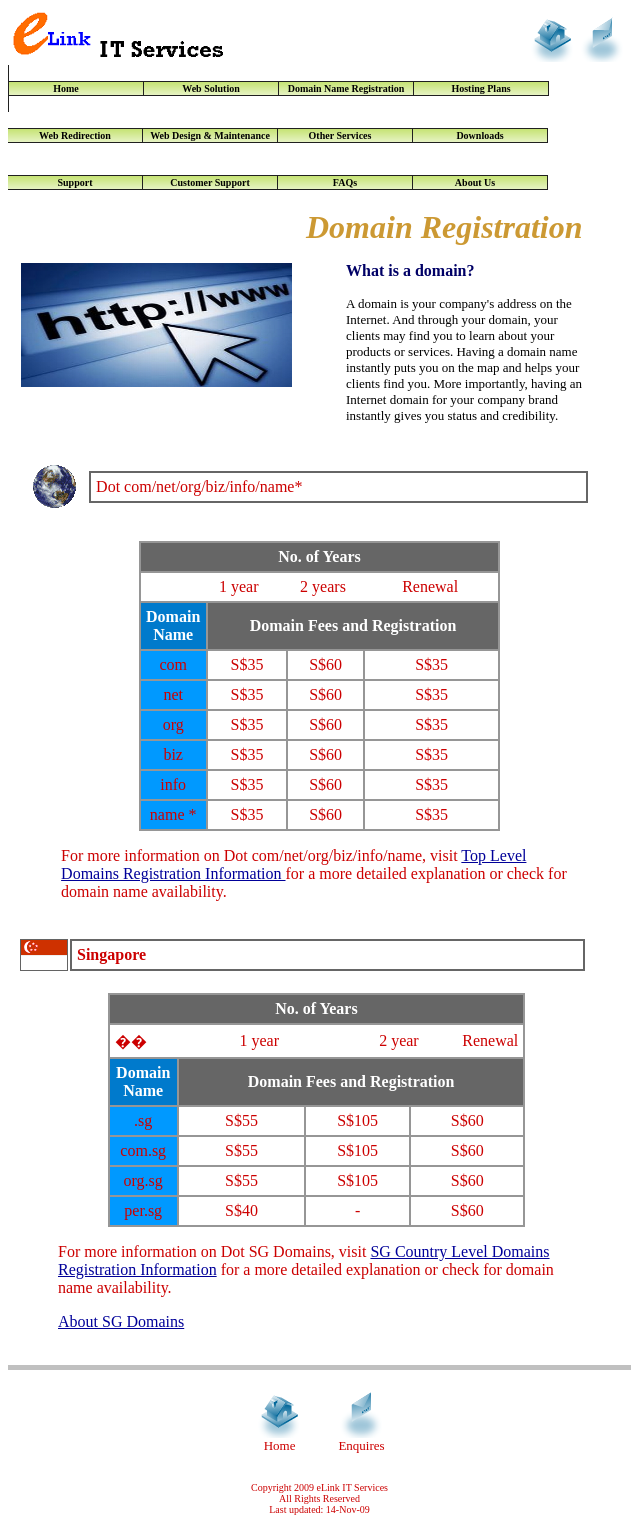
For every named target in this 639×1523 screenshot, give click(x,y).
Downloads (479, 135)
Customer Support (210, 182)
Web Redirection (75, 135)
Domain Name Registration (346, 88)
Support (74, 182)
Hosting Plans (480, 88)
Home (76, 88)
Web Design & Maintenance (210, 135)
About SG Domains (121, 1321)
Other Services (345, 135)
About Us (480, 182)
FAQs (345, 182)
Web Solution (211, 88)
